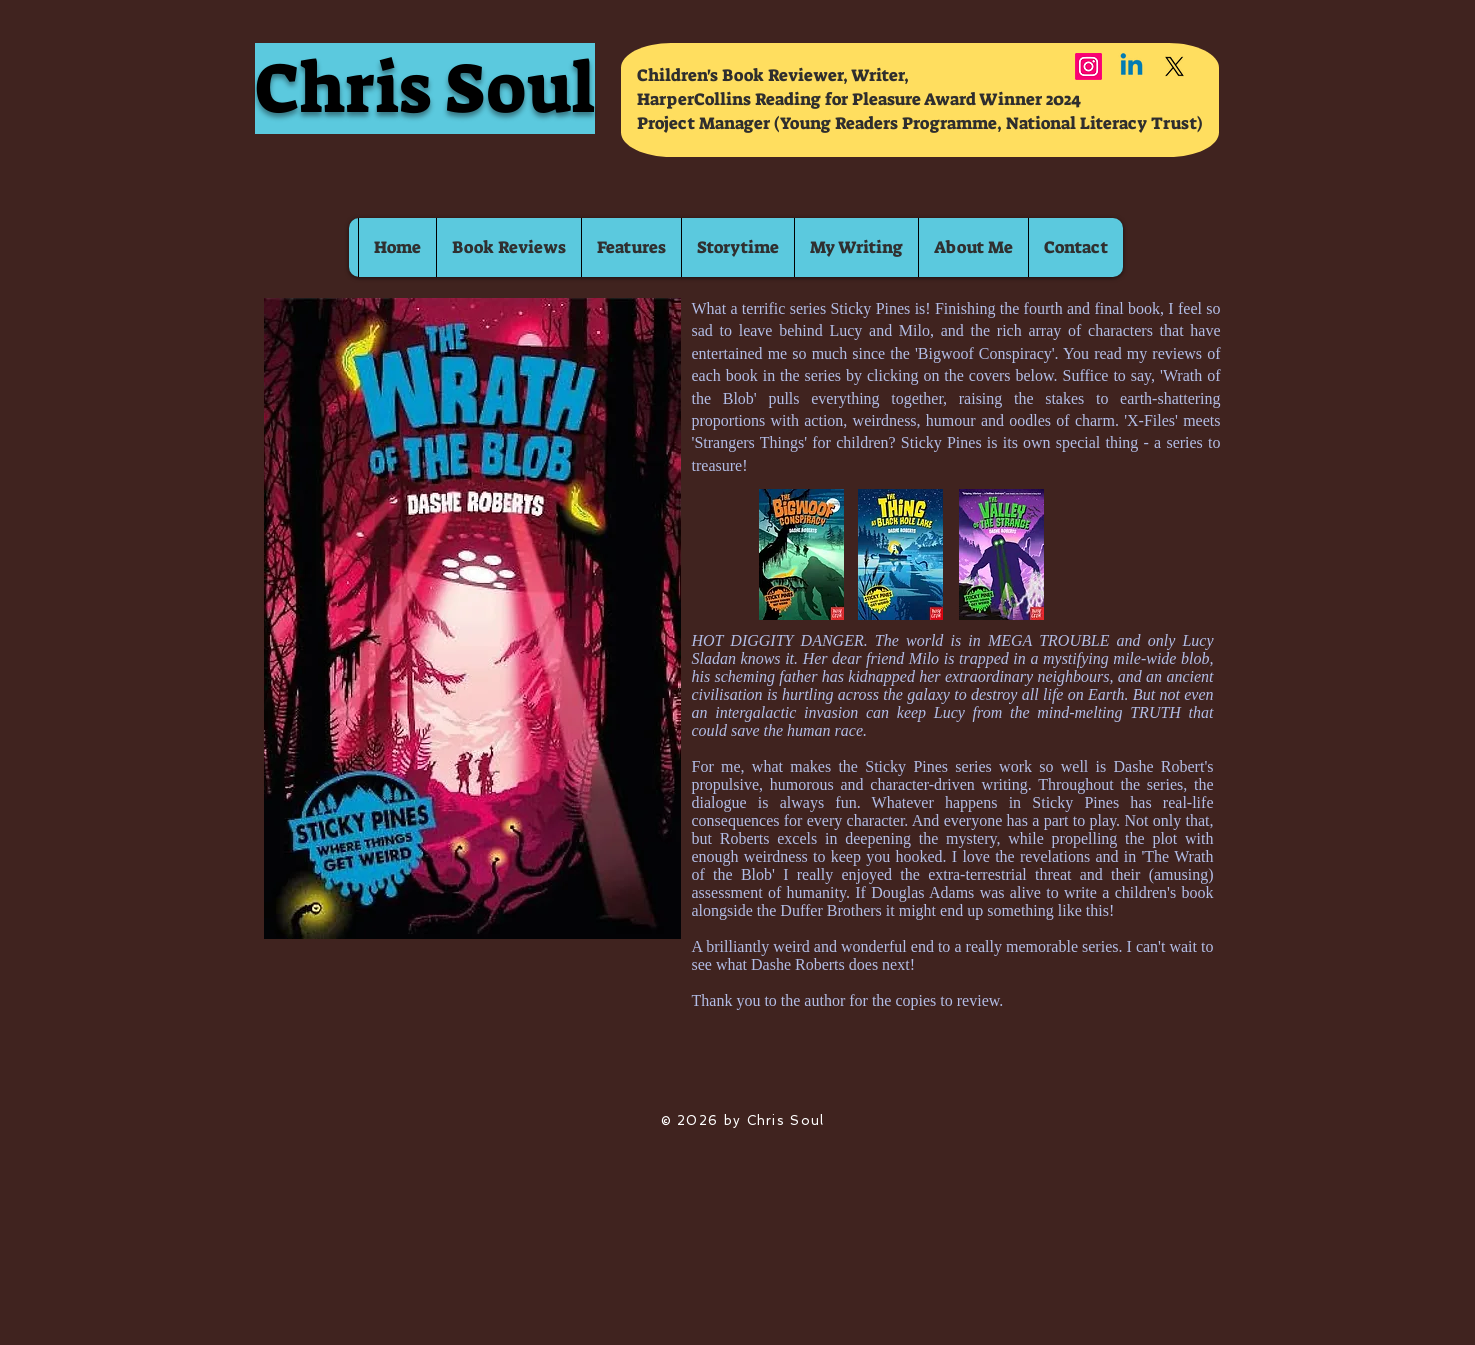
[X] (1174, 66)
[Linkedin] (1131, 66)
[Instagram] (1088, 66)
